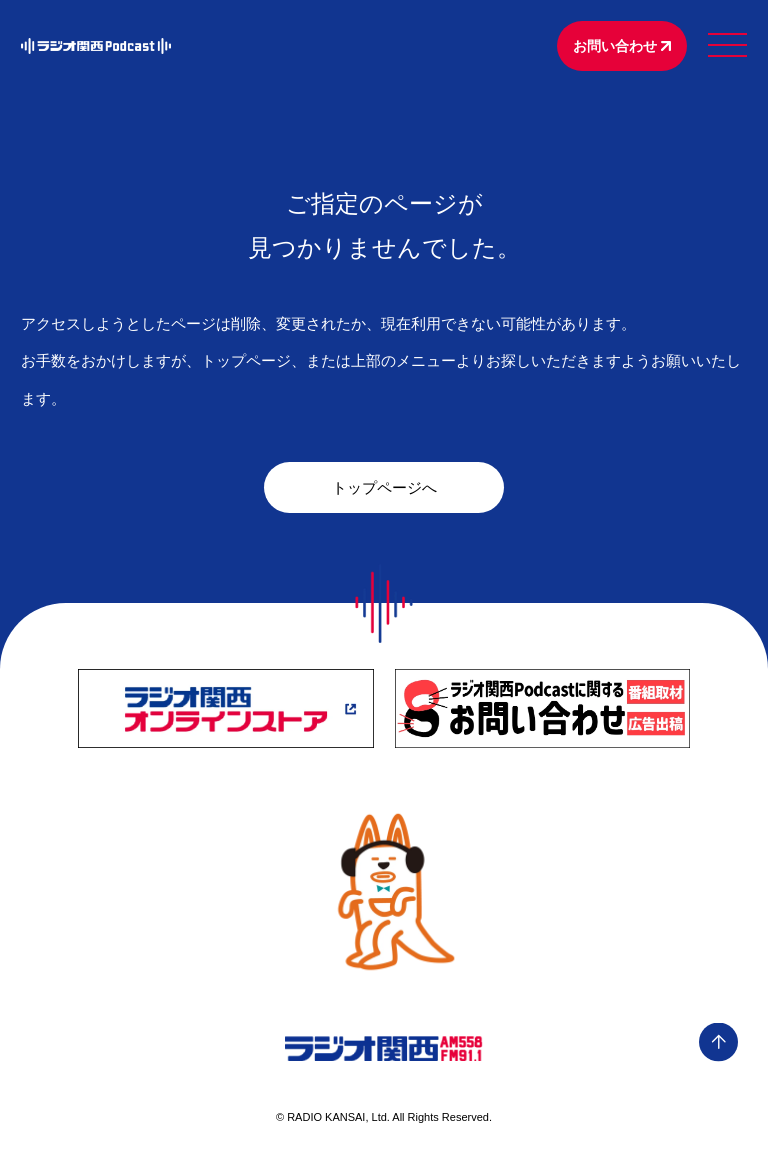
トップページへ (384, 487)
